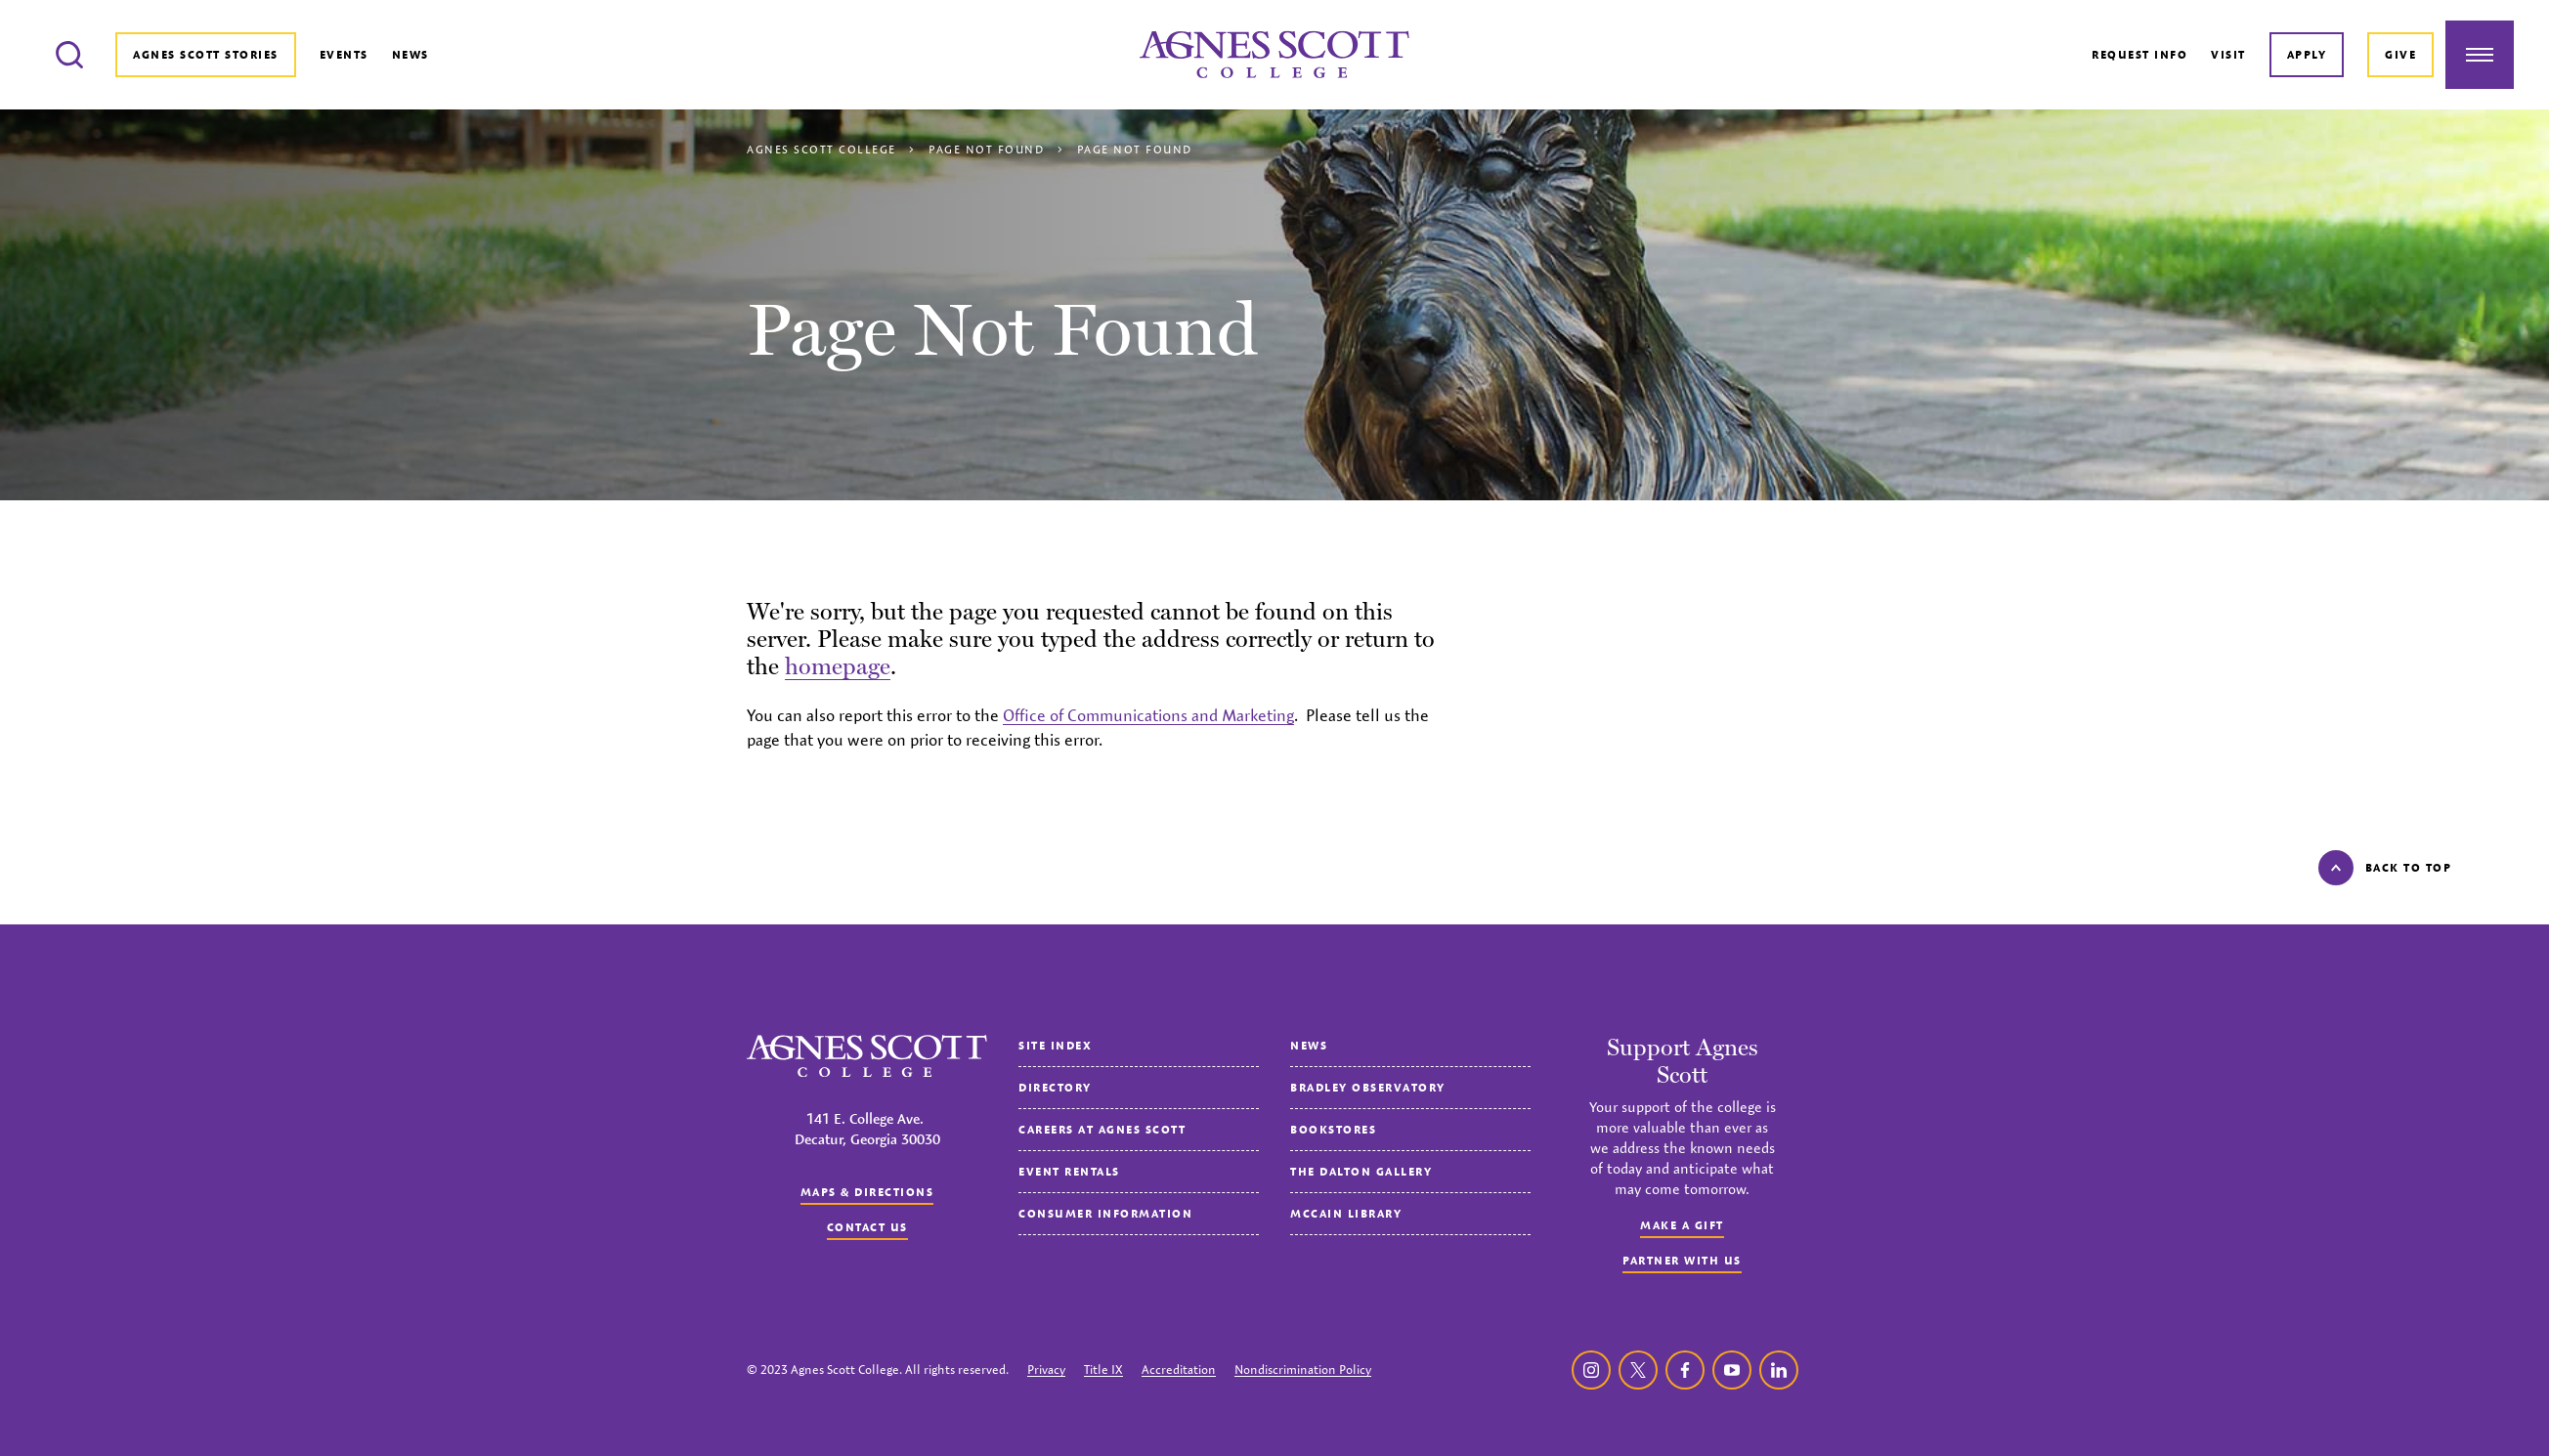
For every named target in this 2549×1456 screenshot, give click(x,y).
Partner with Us (1682, 1260)
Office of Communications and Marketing (1148, 715)
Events (344, 54)
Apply (2307, 54)
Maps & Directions (867, 1191)
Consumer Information (1105, 1213)
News (410, 54)
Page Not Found (986, 149)
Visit (2228, 54)
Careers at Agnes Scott (1102, 1129)
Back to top (2385, 867)
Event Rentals (1069, 1171)
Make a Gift (1682, 1225)
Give (2400, 54)
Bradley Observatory (1368, 1087)
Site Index (1055, 1045)
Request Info (2139, 54)
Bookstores (1333, 1129)
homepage (837, 666)
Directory (1055, 1087)
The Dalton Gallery (1361, 1171)
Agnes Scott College (821, 149)
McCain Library (1346, 1213)
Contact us (867, 1227)
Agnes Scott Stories (206, 54)
